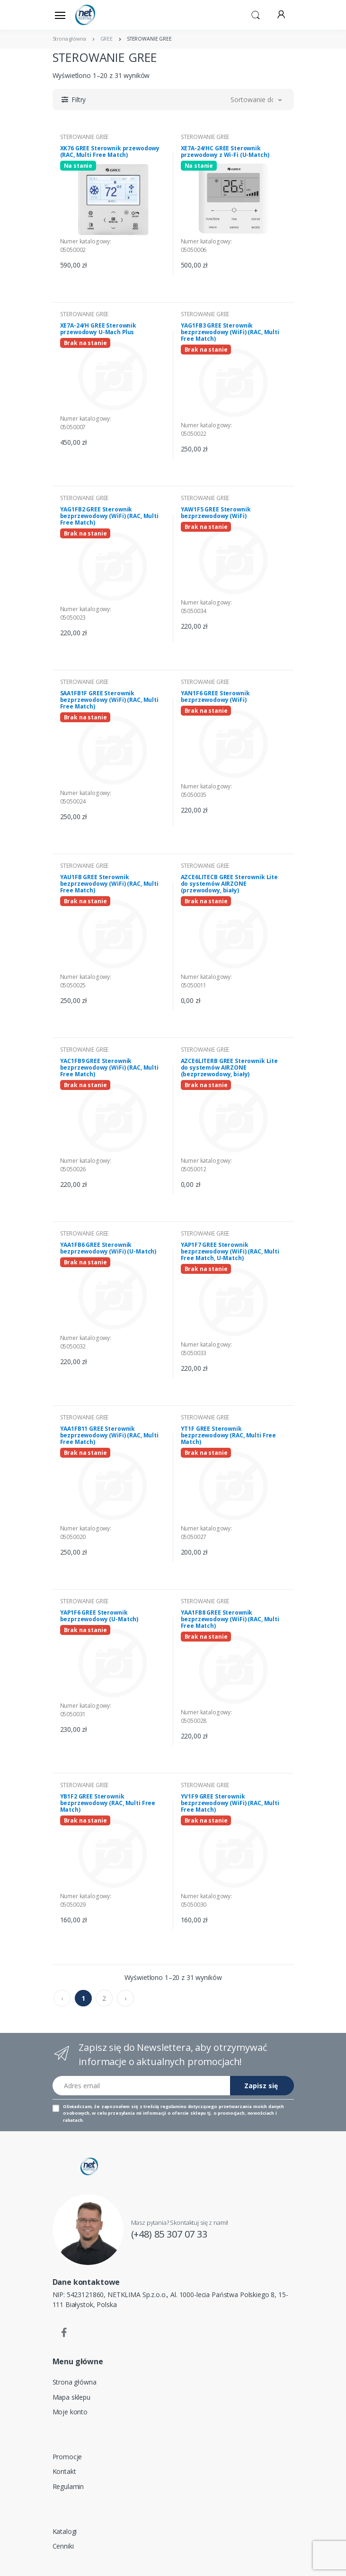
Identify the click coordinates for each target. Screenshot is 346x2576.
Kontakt (64, 2471)
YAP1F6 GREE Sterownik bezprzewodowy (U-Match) (99, 1615)
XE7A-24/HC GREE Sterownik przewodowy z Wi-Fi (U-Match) (225, 151)
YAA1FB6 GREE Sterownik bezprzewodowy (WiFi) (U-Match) (108, 1248)
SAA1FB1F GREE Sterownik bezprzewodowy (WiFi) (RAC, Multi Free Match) (109, 699)
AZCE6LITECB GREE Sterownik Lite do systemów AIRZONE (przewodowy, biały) (229, 883)
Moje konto (70, 2411)
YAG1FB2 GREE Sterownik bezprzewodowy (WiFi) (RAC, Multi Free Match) (109, 516)
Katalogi (65, 2531)
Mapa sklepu (71, 2397)
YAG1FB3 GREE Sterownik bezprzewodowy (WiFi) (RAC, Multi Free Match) (230, 332)
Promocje (67, 2456)
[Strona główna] (99, 15)
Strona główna (75, 2381)
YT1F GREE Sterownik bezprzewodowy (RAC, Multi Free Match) (228, 1435)
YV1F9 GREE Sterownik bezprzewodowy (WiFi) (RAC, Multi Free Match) (230, 1803)
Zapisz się (261, 2085)
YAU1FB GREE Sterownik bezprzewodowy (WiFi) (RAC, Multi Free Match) (109, 883)
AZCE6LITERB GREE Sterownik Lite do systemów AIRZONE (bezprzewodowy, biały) (229, 1067)
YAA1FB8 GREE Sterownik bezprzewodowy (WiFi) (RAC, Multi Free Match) (230, 1619)
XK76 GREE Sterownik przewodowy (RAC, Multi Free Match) (110, 151)
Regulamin (68, 2486)
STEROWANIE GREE (84, 137)
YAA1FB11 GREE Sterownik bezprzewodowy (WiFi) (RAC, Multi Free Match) (109, 1435)
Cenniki (63, 2545)
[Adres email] (142, 2085)
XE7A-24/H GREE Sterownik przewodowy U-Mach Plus (98, 328)
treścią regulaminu (164, 2106)
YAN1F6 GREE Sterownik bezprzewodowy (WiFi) (215, 696)
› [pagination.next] (125, 1998)
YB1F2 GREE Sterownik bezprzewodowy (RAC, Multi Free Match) (108, 1803)
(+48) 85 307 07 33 (169, 2234)
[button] (255, 14)
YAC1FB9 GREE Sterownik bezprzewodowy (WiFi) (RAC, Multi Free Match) (109, 1067)
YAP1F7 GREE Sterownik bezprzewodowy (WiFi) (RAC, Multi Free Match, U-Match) (230, 1251)
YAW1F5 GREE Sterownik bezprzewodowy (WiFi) (216, 512)
